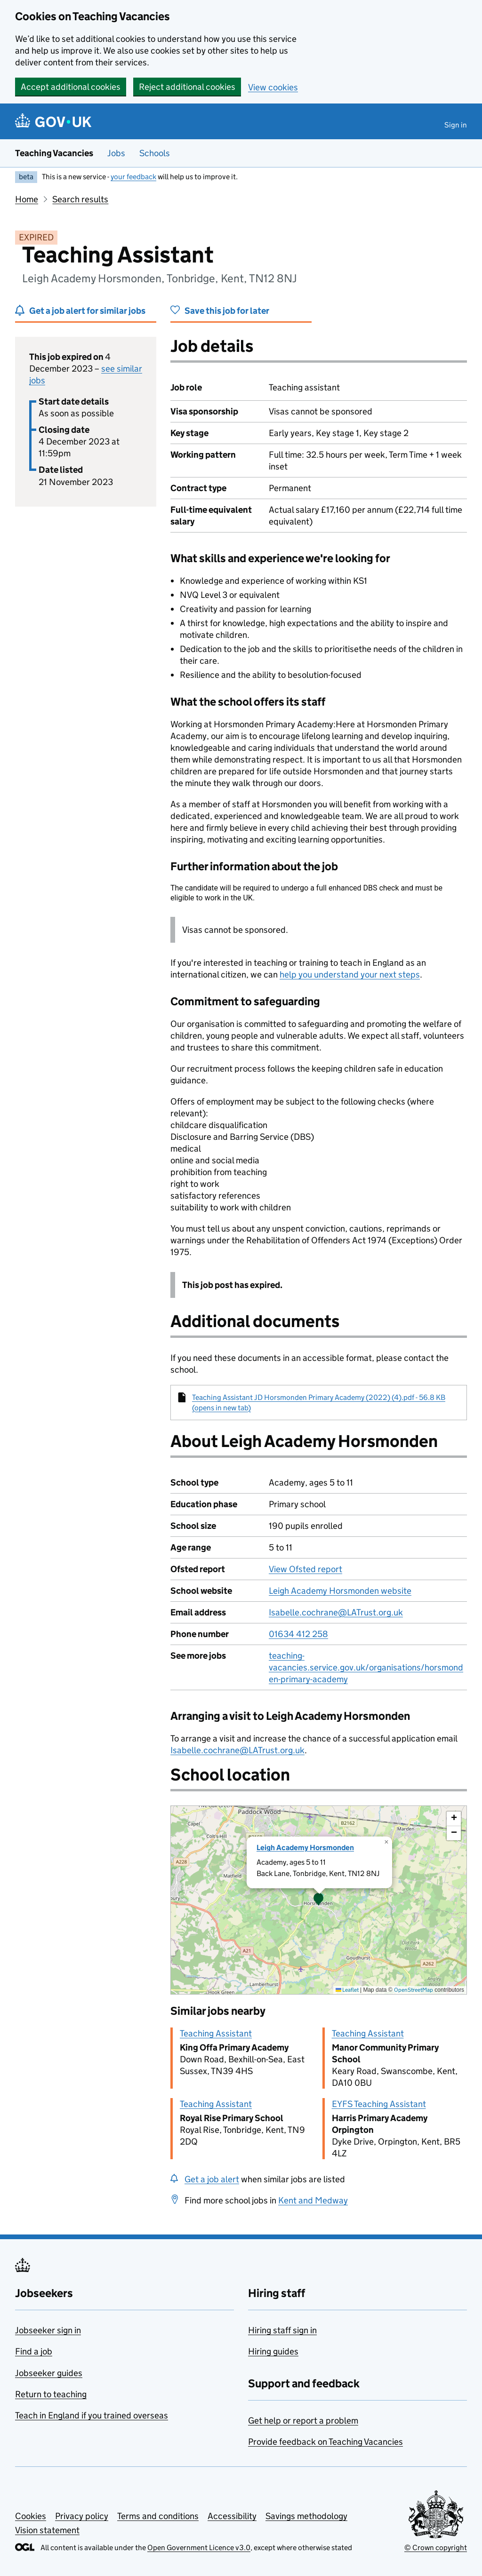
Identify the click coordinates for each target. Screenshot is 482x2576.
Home (26, 199)
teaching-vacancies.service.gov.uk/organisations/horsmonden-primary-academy (366, 1667)
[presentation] (318, 1900)
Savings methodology (306, 2516)
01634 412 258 (298, 1634)
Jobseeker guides (48, 2373)
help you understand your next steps (350, 974)
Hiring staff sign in (282, 2330)
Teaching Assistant (216, 2033)
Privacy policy (81, 2516)
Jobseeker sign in (48, 2330)
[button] (318, 1900)
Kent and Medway (313, 2200)
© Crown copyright (435, 2547)
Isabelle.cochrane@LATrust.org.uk (336, 1612)
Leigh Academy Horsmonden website (340, 1590)
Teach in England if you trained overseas (91, 2415)
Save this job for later (227, 310)
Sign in (455, 124)
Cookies (30, 2516)
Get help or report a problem (303, 2420)
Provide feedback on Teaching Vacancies (325, 2441)
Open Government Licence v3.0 (198, 2547)
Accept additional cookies (70, 86)
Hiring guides (273, 2351)
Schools (154, 153)
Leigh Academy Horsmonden (305, 1847)
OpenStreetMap (413, 1989)
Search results (80, 199)
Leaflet (347, 1989)
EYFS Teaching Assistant (379, 2104)
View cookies (273, 87)
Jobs (116, 153)
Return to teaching (51, 2394)
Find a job (33, 2351)
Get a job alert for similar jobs (87, 310)
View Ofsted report (305, 1569)
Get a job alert (212, 2179)
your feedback (133, 176)
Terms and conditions (158, 2516)
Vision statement (47, 2530)
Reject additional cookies (187, 86)
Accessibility (232, 2516)
